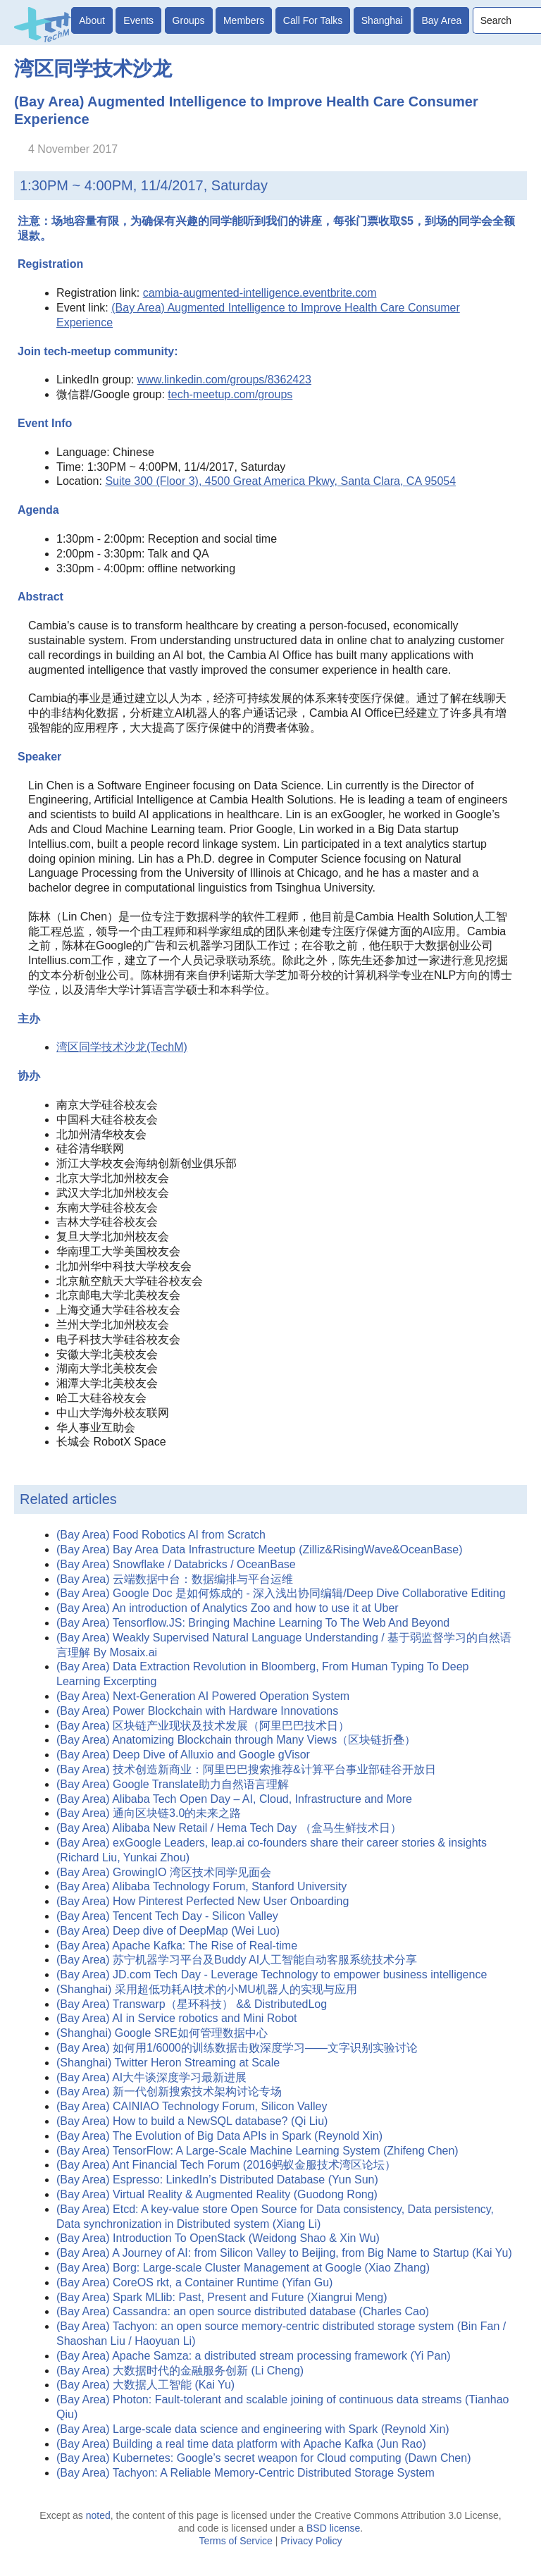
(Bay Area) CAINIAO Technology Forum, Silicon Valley (191, 2106)
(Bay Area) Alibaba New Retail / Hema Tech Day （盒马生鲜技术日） (229, 1828)
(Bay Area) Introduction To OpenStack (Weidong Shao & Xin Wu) (218, 2238)
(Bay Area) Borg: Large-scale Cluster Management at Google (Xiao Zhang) (243, 2268)
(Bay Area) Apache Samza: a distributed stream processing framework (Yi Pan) (253, 2356)
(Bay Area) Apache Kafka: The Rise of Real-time (176, 1946)
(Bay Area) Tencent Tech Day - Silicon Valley (167, 1916)
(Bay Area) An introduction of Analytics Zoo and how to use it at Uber (227, 1608)
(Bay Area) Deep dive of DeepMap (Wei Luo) (168, 1931)
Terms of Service (236, 2540)
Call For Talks (313, 20)
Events (138, 20)
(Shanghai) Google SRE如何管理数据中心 (162, 2033)
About (92, 20)
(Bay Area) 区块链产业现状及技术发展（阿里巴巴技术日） (202, 1726)
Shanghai (382, 20)
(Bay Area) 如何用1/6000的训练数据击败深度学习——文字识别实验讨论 (237, 2048)
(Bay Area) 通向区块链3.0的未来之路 (148, 1813)
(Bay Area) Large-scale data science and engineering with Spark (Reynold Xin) (252, 2429)
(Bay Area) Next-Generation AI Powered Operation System (202, 1696)
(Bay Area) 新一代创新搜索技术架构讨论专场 (169, 2091)
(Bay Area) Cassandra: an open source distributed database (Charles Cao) (242, 2311)
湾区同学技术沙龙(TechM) (121, 1047)
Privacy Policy (311, 2540)
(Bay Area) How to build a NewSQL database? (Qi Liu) (192, 2121)
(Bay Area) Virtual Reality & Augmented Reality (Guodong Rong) (217, 2194)
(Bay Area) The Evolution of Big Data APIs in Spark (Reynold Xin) (219, 2136)
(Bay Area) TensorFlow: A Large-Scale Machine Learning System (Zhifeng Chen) (257, 2151)
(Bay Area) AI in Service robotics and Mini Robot (176, 2018)
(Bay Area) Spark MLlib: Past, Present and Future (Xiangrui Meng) (221, 2297)
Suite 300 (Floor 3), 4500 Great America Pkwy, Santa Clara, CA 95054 (280, 481)
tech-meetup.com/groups (230, 394)
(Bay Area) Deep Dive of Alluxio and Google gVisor (183, 1755)
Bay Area (441, 20)
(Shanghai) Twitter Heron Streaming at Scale (168, 2063)
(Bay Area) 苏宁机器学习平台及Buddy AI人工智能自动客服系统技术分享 (236, 1960)
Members (243, 20)
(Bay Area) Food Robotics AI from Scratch (161, 1535)
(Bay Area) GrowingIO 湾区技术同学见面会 (163, 1872)
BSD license (333, 2528)
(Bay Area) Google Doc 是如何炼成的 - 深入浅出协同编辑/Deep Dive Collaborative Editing (281, 1593)
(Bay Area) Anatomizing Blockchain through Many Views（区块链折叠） (236, 1740)
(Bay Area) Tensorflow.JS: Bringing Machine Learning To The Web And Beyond (252, 1623)
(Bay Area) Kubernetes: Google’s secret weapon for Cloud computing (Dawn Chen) (263, 2458)
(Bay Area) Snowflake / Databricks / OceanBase (176, 1564)
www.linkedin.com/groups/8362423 (224, 380)
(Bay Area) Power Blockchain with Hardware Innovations (197, 1711)
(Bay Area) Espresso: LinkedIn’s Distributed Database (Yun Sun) (217, 2180)
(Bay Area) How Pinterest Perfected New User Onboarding (202, 1901)
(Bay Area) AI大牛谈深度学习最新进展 (151, 2077)
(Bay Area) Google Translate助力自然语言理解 (172, 1784)
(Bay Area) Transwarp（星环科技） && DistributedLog (191, 2004)
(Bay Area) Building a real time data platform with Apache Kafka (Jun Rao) (241, 2444)
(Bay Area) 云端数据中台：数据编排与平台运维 (174, 1579)
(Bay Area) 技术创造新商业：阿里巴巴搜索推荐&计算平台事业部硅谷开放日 (246, 1769)
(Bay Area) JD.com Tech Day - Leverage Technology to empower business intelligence (271, 1974)
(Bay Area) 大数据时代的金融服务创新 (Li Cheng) (180, 2371)
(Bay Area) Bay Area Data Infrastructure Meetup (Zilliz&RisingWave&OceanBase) (259, 1549)
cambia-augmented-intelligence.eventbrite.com (260, 293)
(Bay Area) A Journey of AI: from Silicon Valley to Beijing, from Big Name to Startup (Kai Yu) (284, 2253)
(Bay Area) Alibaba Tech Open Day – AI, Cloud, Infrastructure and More (234, 1799)
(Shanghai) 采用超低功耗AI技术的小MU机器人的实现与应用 (206, 1989)
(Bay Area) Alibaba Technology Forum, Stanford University (201, 1886)
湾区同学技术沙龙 (93, 69)
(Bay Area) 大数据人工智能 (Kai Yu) (145, 2385)
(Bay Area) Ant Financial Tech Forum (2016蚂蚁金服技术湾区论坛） (226, 2165)
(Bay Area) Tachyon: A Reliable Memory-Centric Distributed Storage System (245, 2473)
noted (98, 2515)
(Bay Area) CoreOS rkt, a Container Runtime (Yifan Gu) (194, 2282)
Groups (189, 20)
